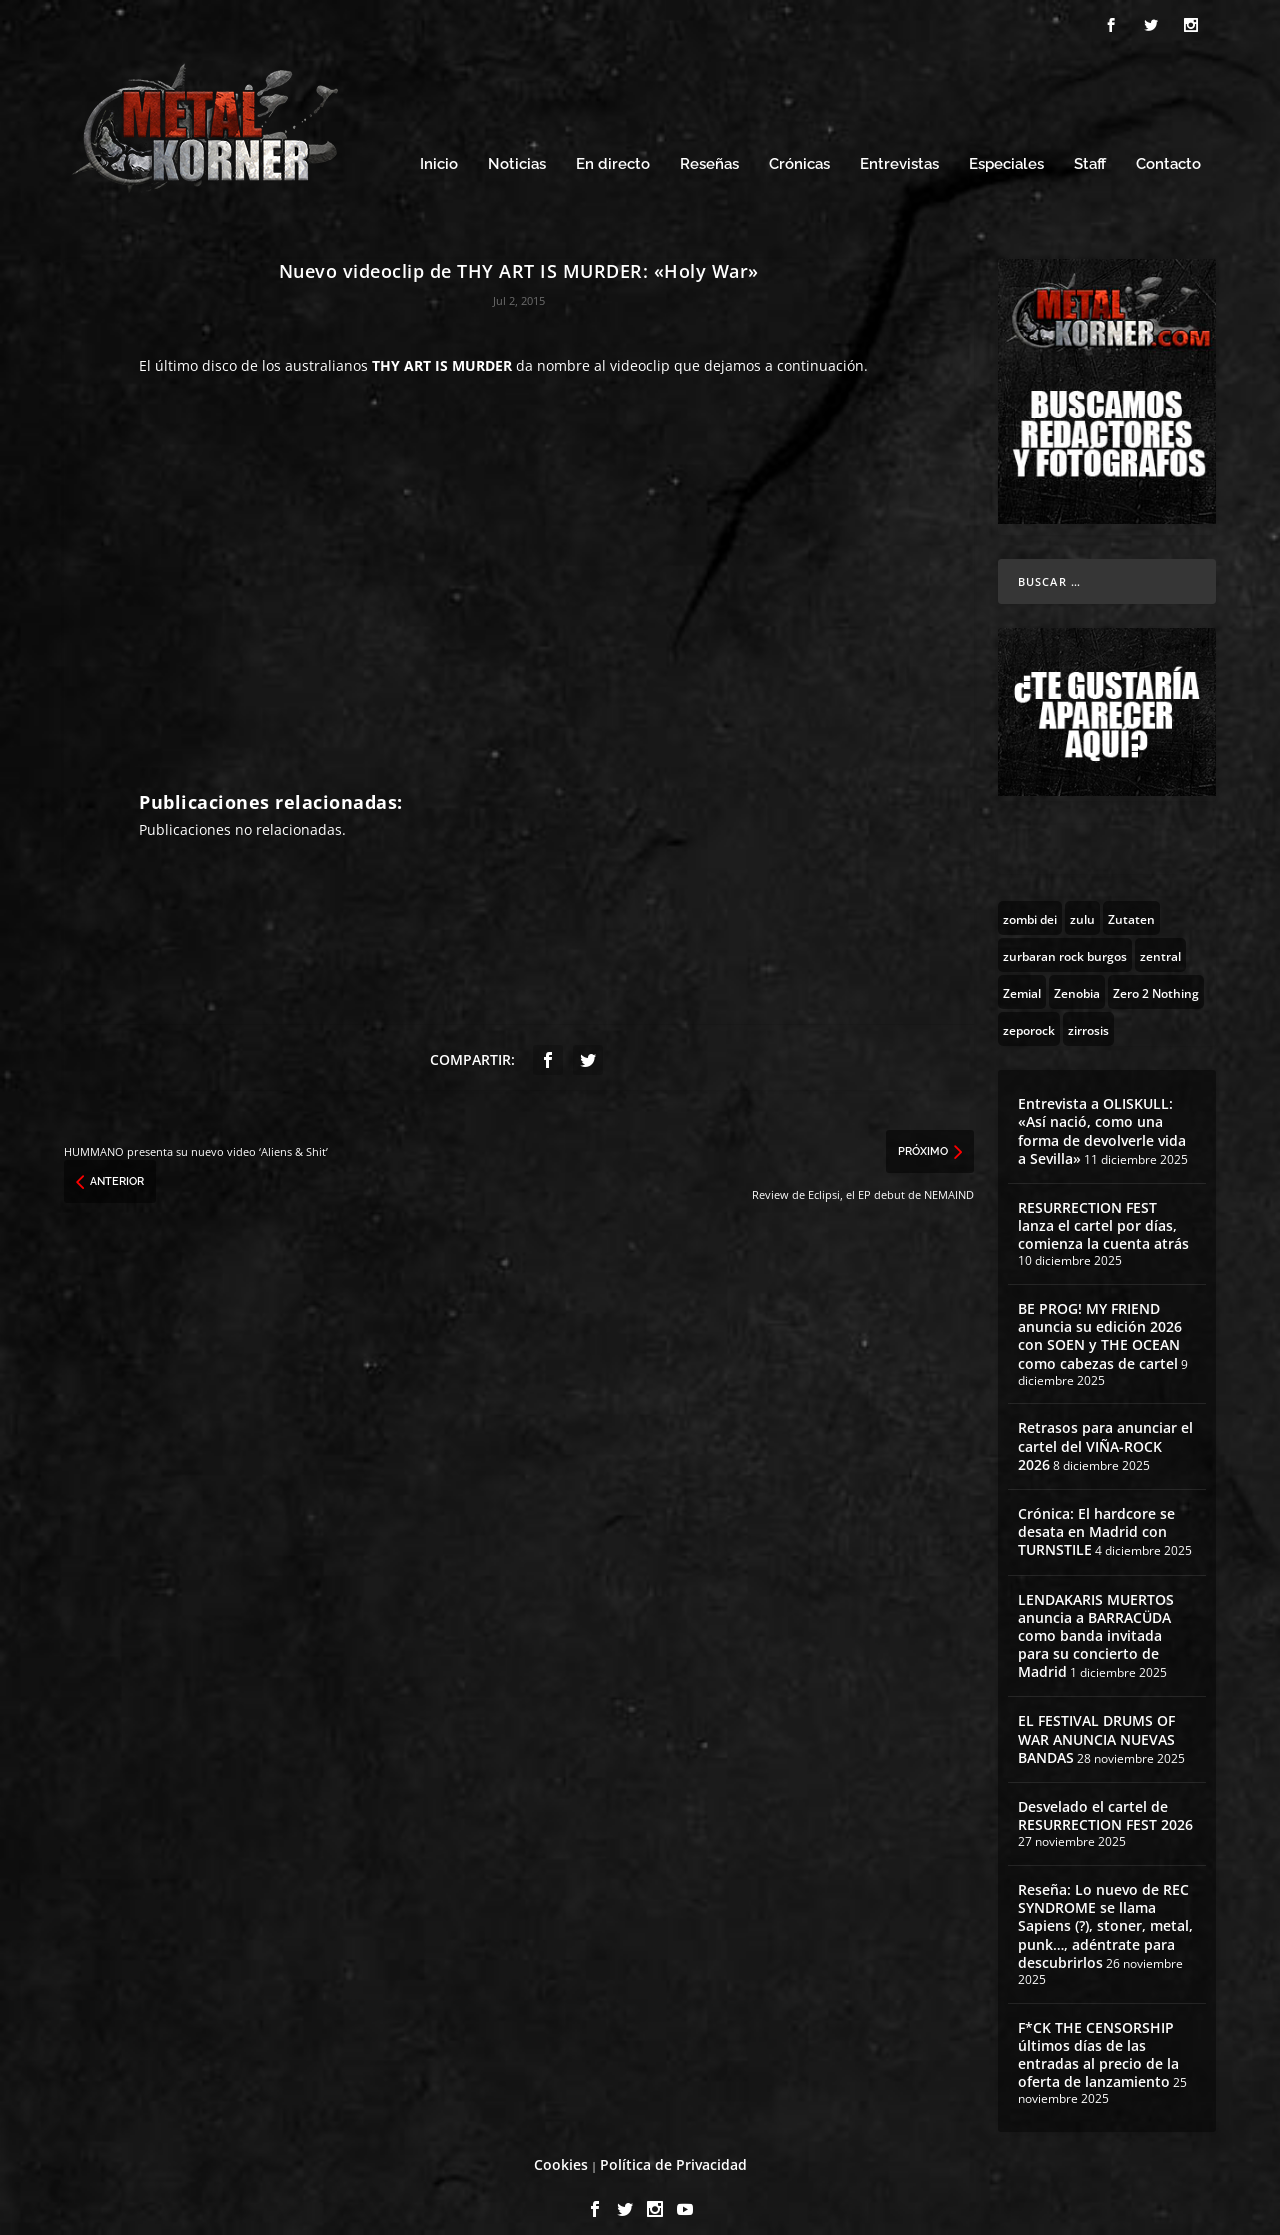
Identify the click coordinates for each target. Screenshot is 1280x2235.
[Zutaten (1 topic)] (1131, 900)
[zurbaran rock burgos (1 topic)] (1065, 937)
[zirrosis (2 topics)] (1088, 1011)
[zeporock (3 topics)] (1029, 1011)
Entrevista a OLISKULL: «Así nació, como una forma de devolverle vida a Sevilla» (1102, 1113)
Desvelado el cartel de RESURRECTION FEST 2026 (1105, 1797)
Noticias (517, 147)
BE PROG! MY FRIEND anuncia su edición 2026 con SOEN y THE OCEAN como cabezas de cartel (1100, 1318)
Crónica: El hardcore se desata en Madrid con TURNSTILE (1096, 1513)
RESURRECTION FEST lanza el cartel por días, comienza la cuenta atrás (1103, 1207)
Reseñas (709, 147)
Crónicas (799, 147)
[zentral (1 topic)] (1160, 937)
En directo (613, 147)
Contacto (1168, 147)
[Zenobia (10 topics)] (1077, 974)
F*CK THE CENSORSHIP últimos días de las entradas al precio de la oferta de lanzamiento (1098, 2037)
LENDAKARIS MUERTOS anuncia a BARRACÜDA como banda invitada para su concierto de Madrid (1096, 1618)
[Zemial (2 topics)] (1022, 974)
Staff (1090, 147)
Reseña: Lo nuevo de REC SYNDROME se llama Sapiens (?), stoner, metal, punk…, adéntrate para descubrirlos (1105, 1908)
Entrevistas (899, 147)
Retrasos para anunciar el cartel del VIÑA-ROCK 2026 (1105, 1428)
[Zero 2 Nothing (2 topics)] (1156, 974)
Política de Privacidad (673, 2146)
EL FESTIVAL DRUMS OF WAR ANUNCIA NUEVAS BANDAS (1096, 1721)
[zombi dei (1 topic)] (1030, 900)
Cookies (561, 2146)
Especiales (1006, 147)
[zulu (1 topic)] (1082, 900)
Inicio (439, 147)
